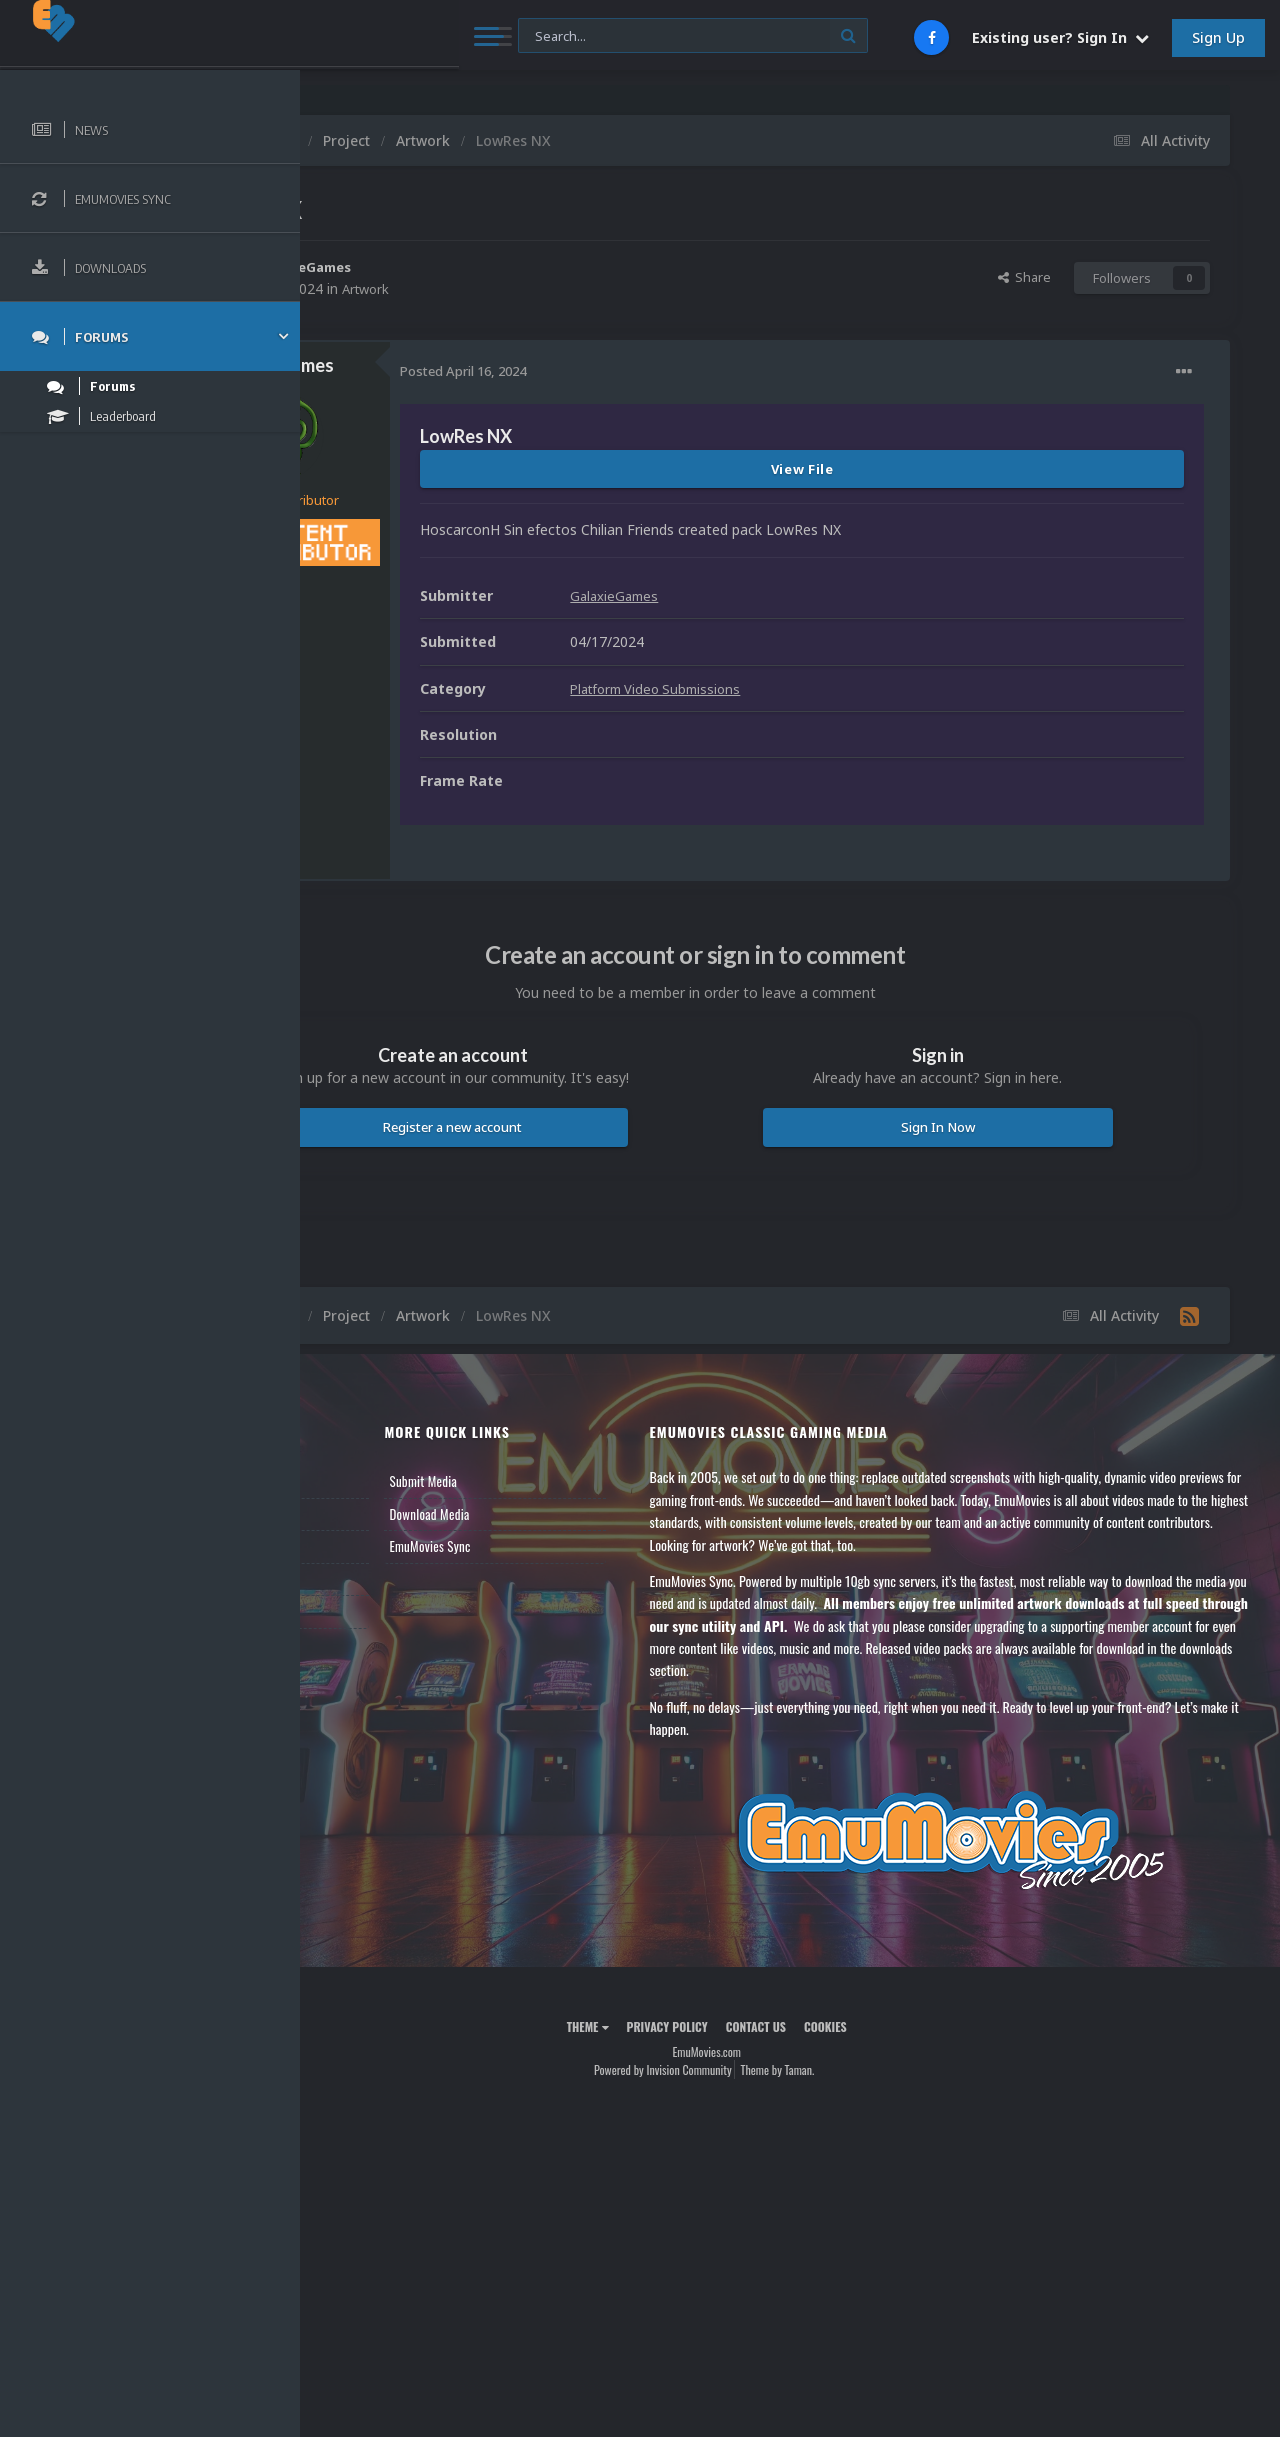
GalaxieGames (474, 266)
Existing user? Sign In (1060, 37)
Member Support (376, 1579)
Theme (671, 2026)
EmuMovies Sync (560, 1546)
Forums (353, 1514)
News (348, 1481)
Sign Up (1218, 37)
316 (438, 592)
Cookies (908, 2026)
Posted (630, 371)
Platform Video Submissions (828, 688)
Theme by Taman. (861, 2069)
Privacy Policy (750, 2026)
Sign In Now (978, 1127)
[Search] (539, 36)
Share (1024, 277)
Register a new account (578, 1127)
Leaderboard (365, 1546)
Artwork (535, 288)
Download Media (560, 1514)
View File (885, 469)
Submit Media (554, 1481)
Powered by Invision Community (746, 2069)
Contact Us (362, 1611)
